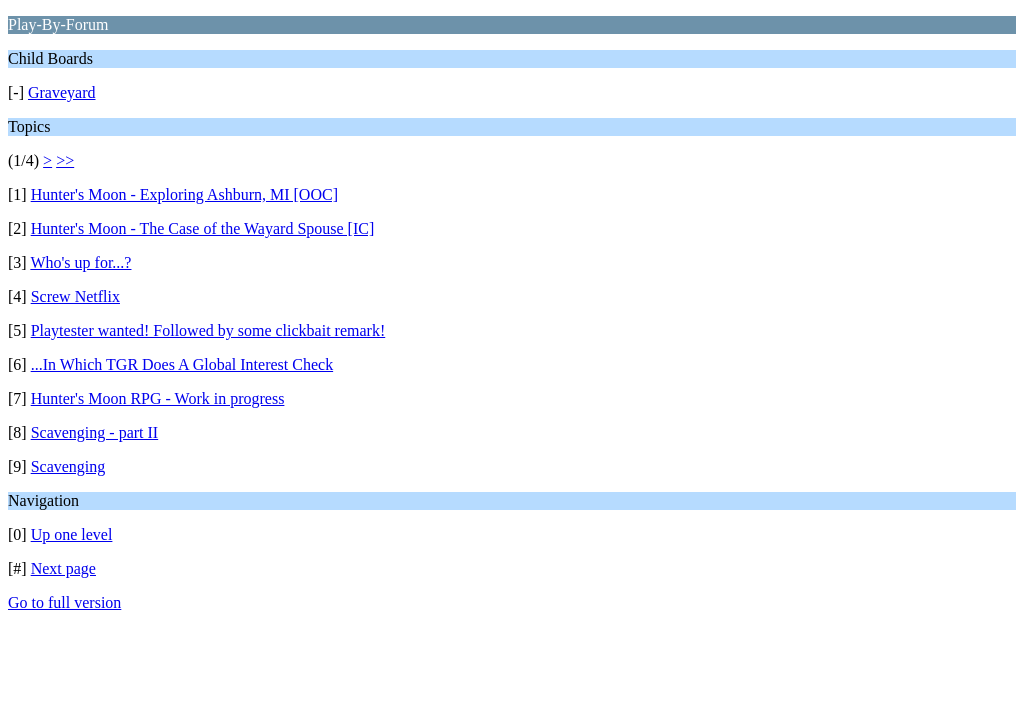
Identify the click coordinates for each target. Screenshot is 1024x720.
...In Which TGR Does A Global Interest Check (182, 364)
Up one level (72, 534)
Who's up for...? (80, 262)
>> (65, 160)
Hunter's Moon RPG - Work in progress (158, 398)
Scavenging (68, 466)
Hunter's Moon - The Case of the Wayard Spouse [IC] (203, 228)
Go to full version (64, 602)
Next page (63, 568)
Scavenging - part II (95, 432)
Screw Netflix (75, 296)
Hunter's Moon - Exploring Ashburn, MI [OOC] (184, 194)
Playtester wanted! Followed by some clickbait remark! (208, 330)
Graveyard (62, 92)
